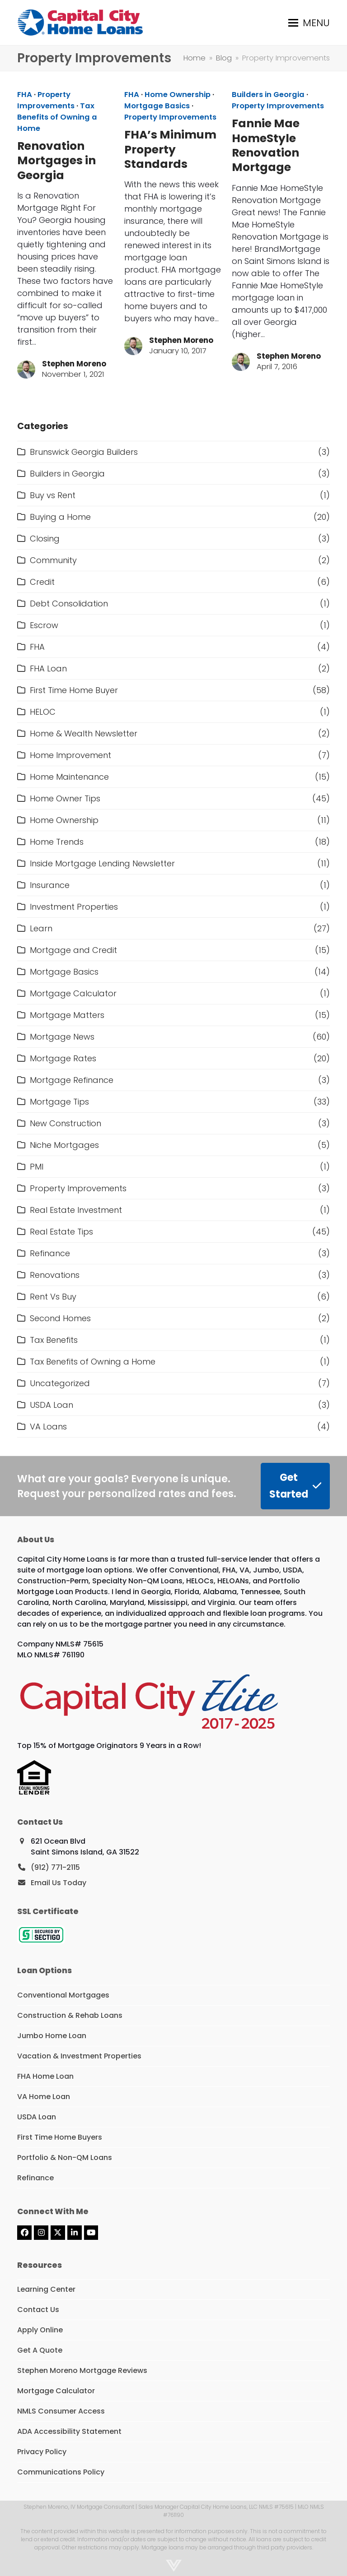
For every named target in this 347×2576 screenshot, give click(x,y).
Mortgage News (62, 1036)
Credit (42, 581)
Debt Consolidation (69, 603)
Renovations (55, 1275)
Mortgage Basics (157, 106)
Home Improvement (70, 755)
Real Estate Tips (61, 1231)
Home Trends (57, 841)
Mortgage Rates (63, 1058)
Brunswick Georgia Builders (84, 452)
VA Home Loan (43, 2096)
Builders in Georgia (268, 94)
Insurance (50, 885)
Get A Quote (39, 2350)
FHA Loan (48, 668)
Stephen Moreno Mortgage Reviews (82, 2370)
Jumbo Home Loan (51, 2035)
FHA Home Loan (45, 2076)
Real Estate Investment (76, 1210)
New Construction (65, 1123)
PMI (36, 1166)
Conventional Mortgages (63, 1995)
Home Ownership (178, 94)
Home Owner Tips (65, 798)
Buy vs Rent (52, 495)
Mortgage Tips (59, 1101)
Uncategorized (60, 1383)
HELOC (43, 711)
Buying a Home (60, 517)
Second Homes (60, 1318)
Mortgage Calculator (73, 993)
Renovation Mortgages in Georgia (56, 160)
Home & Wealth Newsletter (83, 733)
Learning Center (46, 2289)
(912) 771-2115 (55, 1867)
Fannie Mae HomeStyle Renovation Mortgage (266, 145)
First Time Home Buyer (74, 690)
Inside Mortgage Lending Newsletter (102, 863)
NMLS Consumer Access (61, 2411)
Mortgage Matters (67, 1015)
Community (53, 560)
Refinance (50, 1253)
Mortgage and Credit (73, 950)
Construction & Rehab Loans (69, 2015)
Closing (45, 538)
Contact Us (38, 2309)
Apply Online (40, 2330)
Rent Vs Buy (53, 1296)
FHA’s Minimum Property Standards (170, 149)
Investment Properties (74, 906)
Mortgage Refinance (71, 1080)
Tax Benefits (54, 1340)
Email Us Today (58, 1883)
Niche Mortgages (64, 1145)
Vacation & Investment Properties (79, 2056)
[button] (309, 22)
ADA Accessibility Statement (69, 2431)
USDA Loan (51, 1405)
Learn (41, 928)
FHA (24, 94)
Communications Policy (60, 2472)
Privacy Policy (41, 2452)
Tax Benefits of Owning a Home (57, 117)
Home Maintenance (69, 776)
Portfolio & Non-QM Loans (64, 2157)
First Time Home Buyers (59, 2137)
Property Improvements (46, 100)
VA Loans (48, 1426)
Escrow (44, 625)
